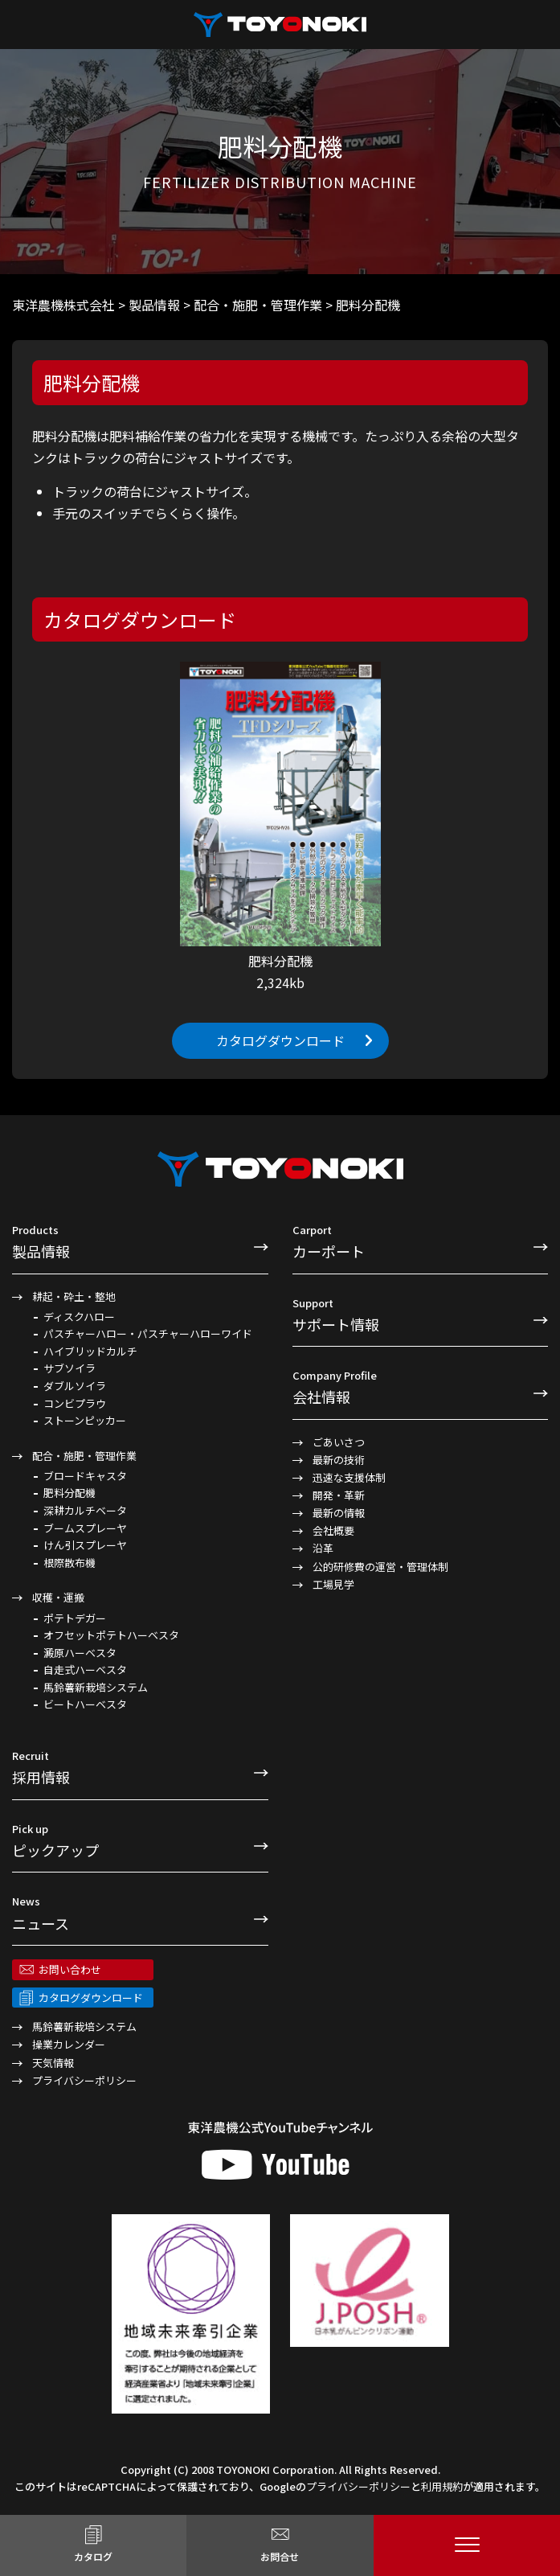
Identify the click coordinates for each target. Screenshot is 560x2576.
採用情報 (140, 1767)
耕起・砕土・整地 (74, 1296)
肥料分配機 (69, 1493)
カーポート (420, 1241)
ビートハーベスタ (85, 1704)
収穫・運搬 (58, 1597)
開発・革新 (339, 1495)
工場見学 (333, 1584)
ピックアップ (140, 1840)
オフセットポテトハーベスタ (111, 1635)
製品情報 (140, 1241)
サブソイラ (69, 1368)
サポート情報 (420, 1314)
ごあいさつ (339, 1442)
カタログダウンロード (280, 1040)
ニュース (140, 1913)
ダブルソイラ (74, 1386)
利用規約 (442, 2486)
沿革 (323, 1548)
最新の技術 (339, 1459)
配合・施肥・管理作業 (84, 1455)
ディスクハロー (79, 1317)
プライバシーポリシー (84, 2080)
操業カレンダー (68, 2044)
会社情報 (420, 1387)
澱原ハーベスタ (79, 1653)
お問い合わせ (70, 1969)
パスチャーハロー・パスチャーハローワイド (147, 1333)
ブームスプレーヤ (85, 1528)
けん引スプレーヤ (85, 1545)
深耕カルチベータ (85, 1510)
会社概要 (333, 1530)
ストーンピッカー (84, 1420)
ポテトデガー (74, 1618)
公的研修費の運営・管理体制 (380, 1566)
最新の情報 (339, 1512)
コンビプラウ (74, 1403)
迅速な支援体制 (349, 1477)
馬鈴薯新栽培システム (95, 1687)
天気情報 (53, 2062)
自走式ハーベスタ (85, 1669)
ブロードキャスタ (85, 1476)
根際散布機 (69, 1563)
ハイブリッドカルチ (90, 1351)
